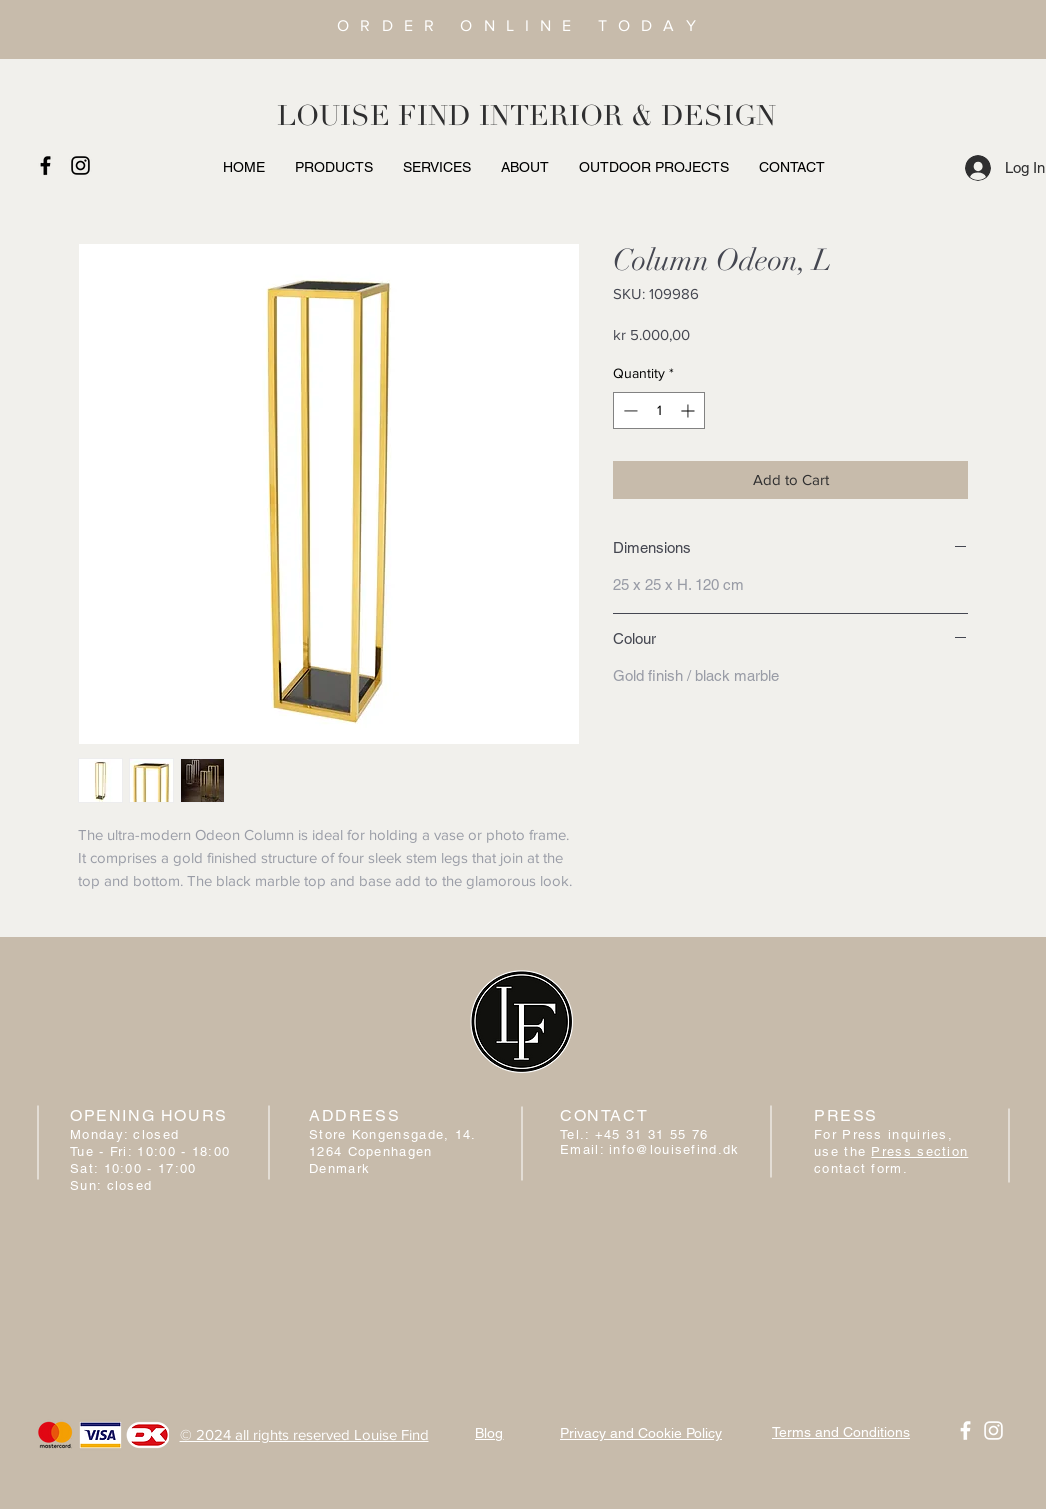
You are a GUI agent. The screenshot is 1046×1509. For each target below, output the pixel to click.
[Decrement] (628, 410)
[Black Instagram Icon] (80, 165)
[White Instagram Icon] (993, 1430)
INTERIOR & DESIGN (627, 116)
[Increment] (689, 410)
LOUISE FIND (374, 116)
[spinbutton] (659, 410)
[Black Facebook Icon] (45, 165)
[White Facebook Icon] (965, 1430)
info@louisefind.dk (674, 1149)
